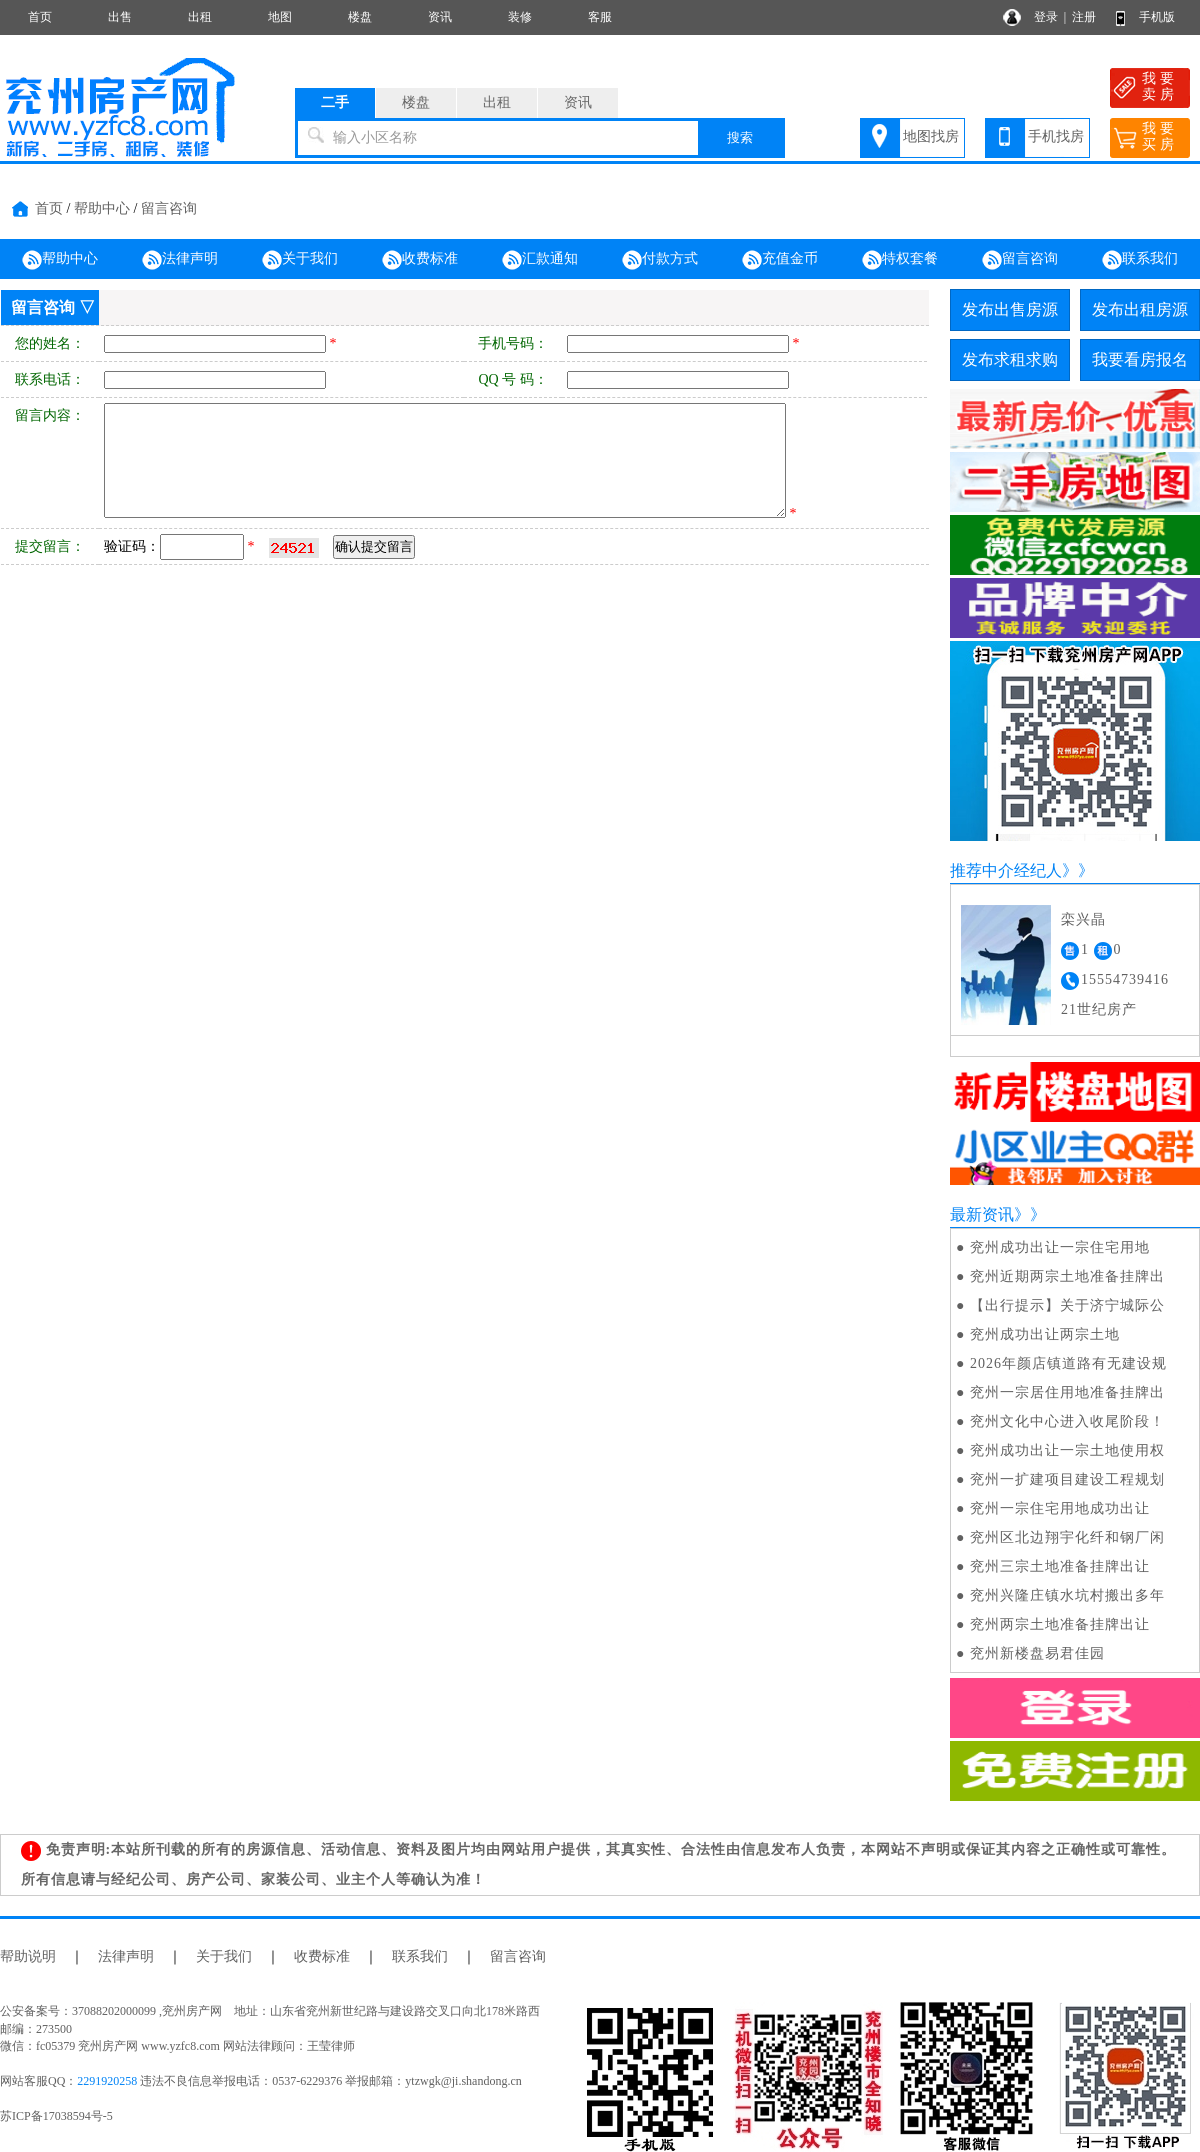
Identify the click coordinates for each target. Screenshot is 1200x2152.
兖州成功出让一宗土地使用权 (1067, 1450)
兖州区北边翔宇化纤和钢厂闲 (1067, 1537)
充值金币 (780, 260)
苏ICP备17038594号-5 (56, 2116)
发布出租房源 (1140, 309)
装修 (520, 17)
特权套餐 (900, 260)
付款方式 (660, 260)
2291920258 (107, 2081)
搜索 (740, 137)
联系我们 (1140, 260)
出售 (120, 17)
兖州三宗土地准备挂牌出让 (1060, 1566)
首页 (40, 17)
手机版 (1157, 17)
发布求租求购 (1010, 359)
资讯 (440, 17)
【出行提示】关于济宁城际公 (1067, 1305)
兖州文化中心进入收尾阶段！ (1067, 1421)
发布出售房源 (1010, 309)
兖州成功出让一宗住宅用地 (1060, 1247)
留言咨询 (169, 208)
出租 (200, 17)
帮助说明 (28, 1956)
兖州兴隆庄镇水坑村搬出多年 (1067, 1595)
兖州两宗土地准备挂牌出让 (1060, 1624)
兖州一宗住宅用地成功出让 (1060, 1508)
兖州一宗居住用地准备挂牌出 (1067, 1392)
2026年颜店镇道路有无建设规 (1068, 1363)
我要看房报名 (1140, 359)
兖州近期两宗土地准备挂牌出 (1067, 1276)
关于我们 (300, 260)
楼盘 (360, 17)
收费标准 (420, 260)
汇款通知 (540, 260)
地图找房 (931, 136)
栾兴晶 (1083, 919)
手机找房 (1056, 136)
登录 (1046, 17)
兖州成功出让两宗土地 (1045, 1334)
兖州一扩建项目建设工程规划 (1067, 1479)
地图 (280, 17)
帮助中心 (102, 208)
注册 (1084, 17)
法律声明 (180, 260)
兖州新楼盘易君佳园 (1037, 1653)
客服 (600, 17)
